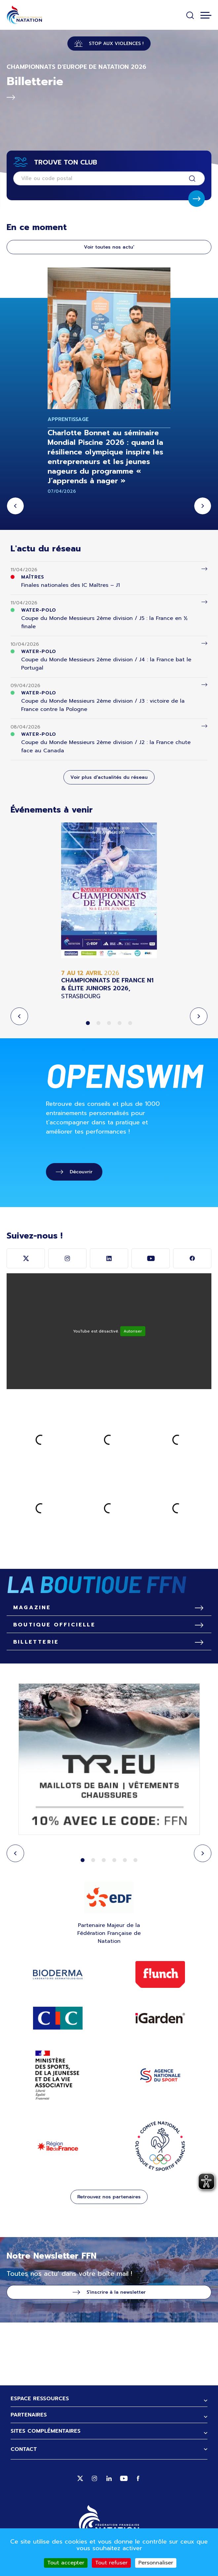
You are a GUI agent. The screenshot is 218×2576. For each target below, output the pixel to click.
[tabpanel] (109, 911)
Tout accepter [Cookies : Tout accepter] (65, 2563)
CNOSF (160, 2146)
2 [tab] (98, 1023)
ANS (160, 2075)
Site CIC (58, 2018)
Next (202, 506)
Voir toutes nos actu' (109, 247)
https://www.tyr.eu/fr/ (109, 1760)
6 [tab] (135, 1860)
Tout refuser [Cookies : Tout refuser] (111, 2563)
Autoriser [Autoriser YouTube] (133, 1331)
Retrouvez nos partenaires (109, 2196)
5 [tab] (130, 1023)
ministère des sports (58, 2075)
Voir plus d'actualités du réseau (109, 777)
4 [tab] (120, 1023)
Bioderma (58, 1975)
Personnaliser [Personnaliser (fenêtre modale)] (155, 2563)
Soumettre (196, 198)
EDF (109, 1897)
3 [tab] (109, 1023)
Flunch (160, 1974)
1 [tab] (88, 1023)
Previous (15, 506)
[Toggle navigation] (206, 15)
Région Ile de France (58, 2146)
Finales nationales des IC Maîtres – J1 (70, 585)
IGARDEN (160, 2018)
